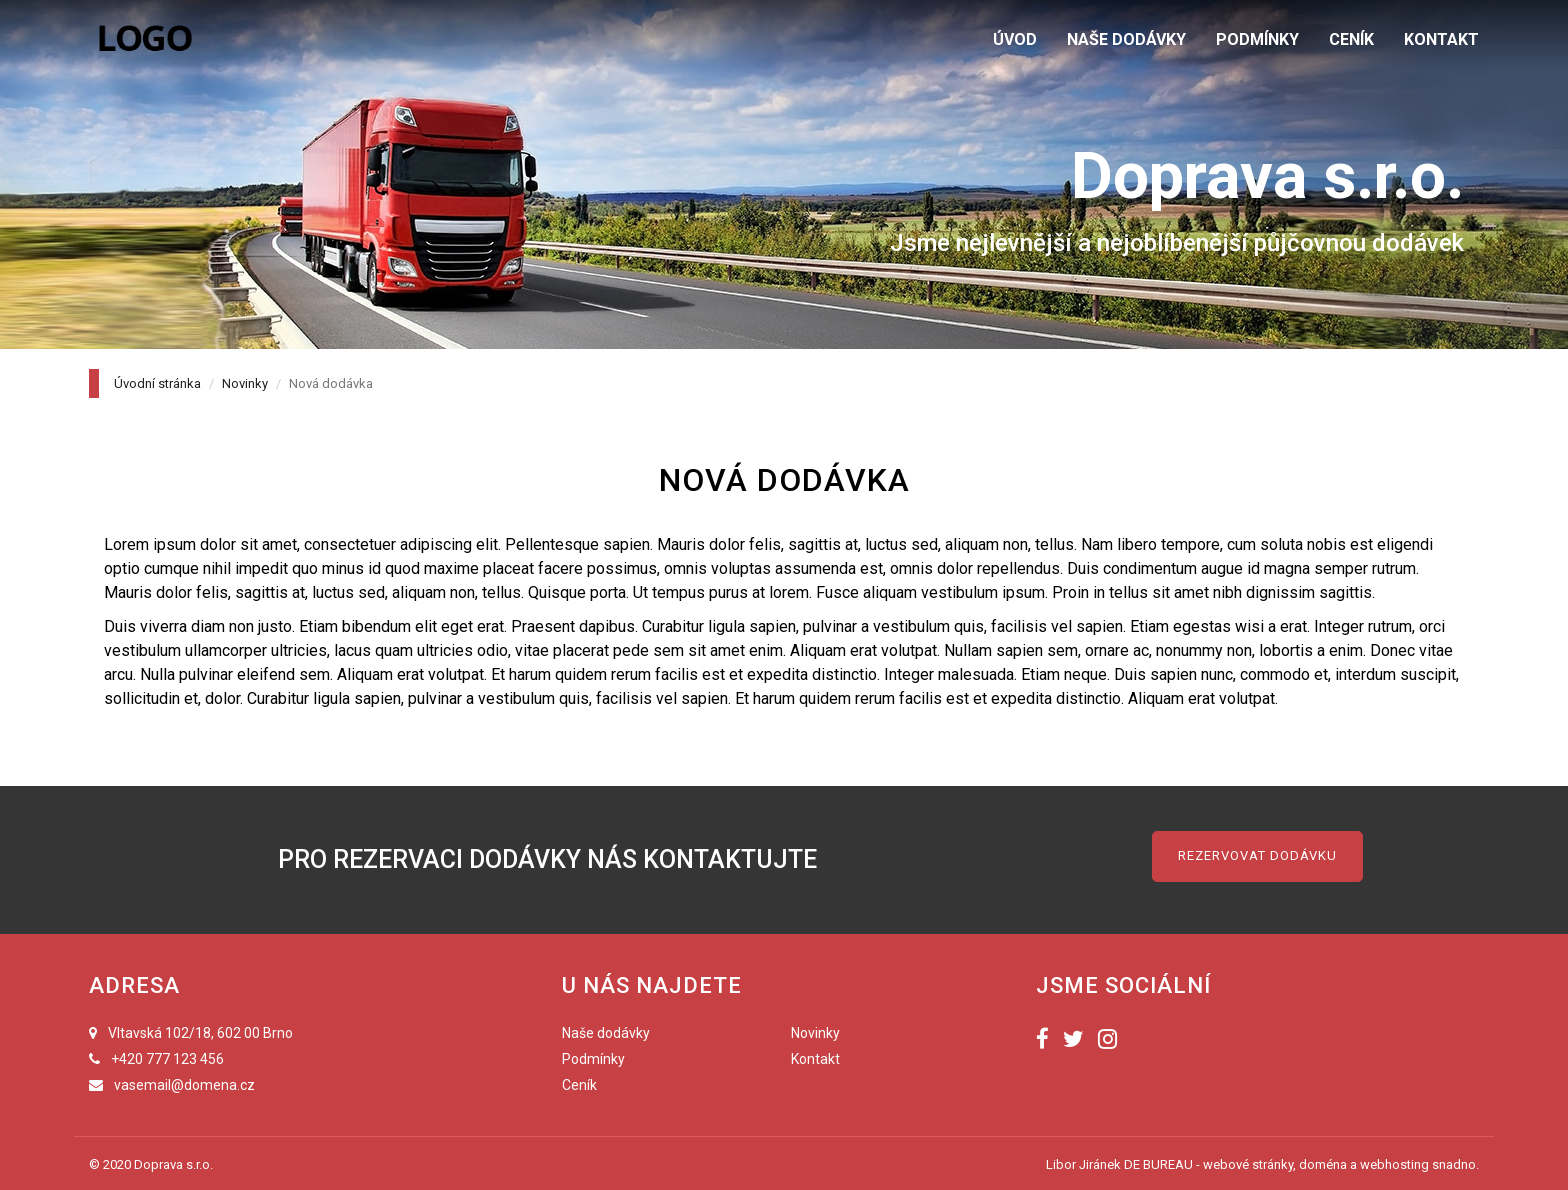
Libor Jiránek (1083, 1164)
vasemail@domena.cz (184, 1085)
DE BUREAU (1158, 1164)
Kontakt (815, 1059)
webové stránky (1248, 1164)
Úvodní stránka (157, 383)
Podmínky (593, 1059)
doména (1323, 1164)
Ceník (579, 1085)
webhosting (1394, 1164)
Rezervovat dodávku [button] (1257, 855)
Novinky (245, 383)
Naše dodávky (606, 1033)
